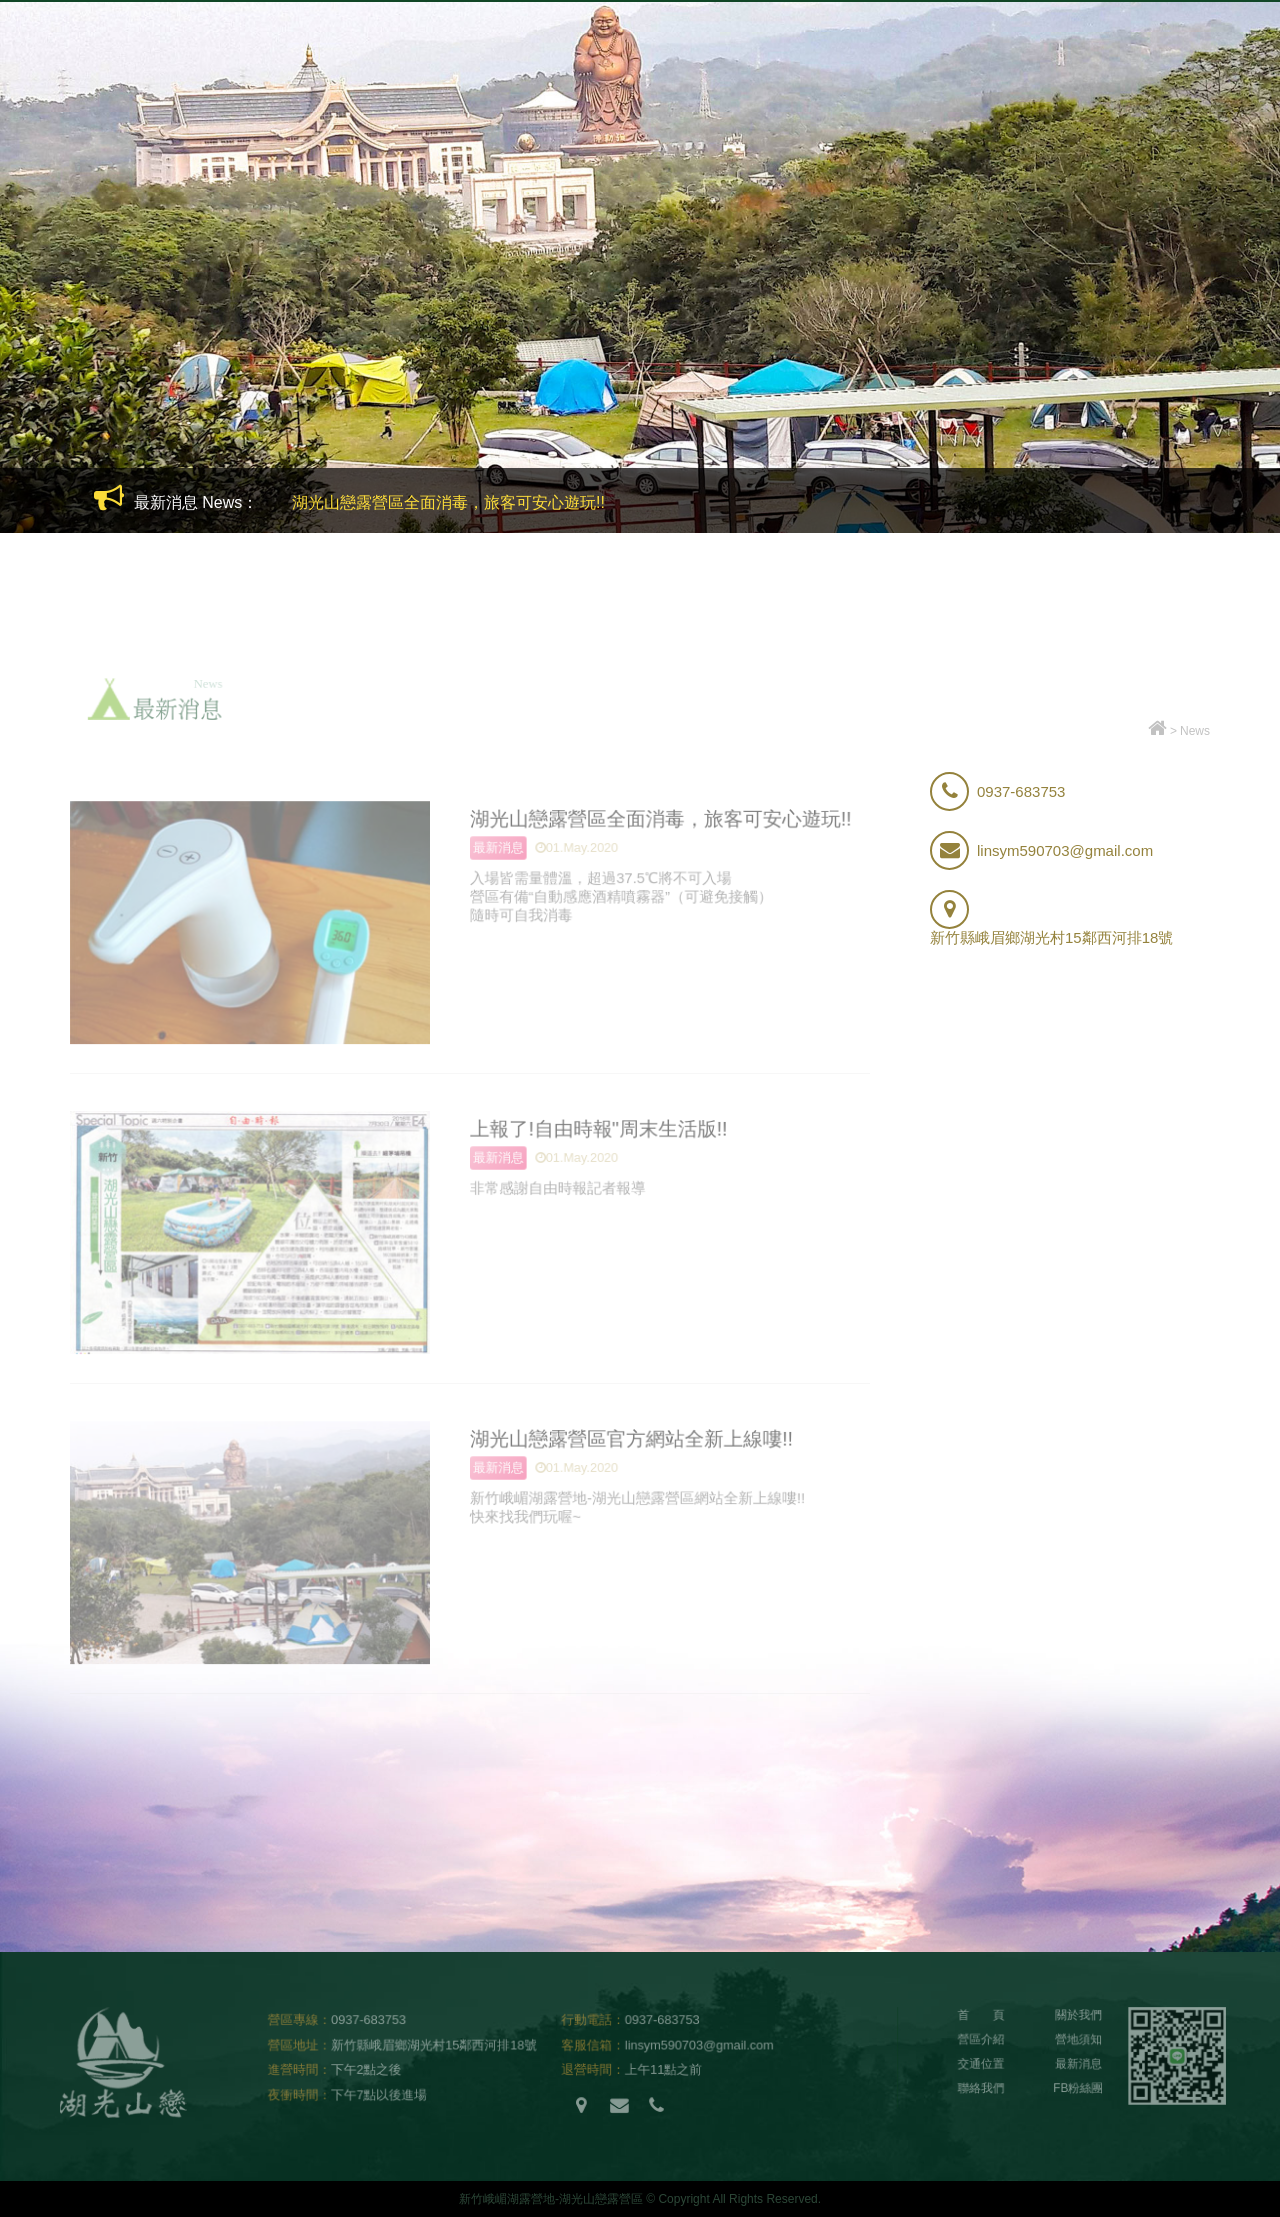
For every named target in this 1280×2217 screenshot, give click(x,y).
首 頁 (982, 2018)
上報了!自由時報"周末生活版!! (596, 1127)
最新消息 (1066, 86)
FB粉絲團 (1178, 86)
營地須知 (589, 86)
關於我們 (480, 86)
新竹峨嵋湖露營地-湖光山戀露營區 (145, 65)
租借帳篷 (699, 86)
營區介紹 (370, 86)
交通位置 (956, 86)
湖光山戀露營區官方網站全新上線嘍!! (629, 1437)
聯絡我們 (982, 2090)
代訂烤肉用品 (828, 86)
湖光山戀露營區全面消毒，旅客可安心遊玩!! (448, 502)
